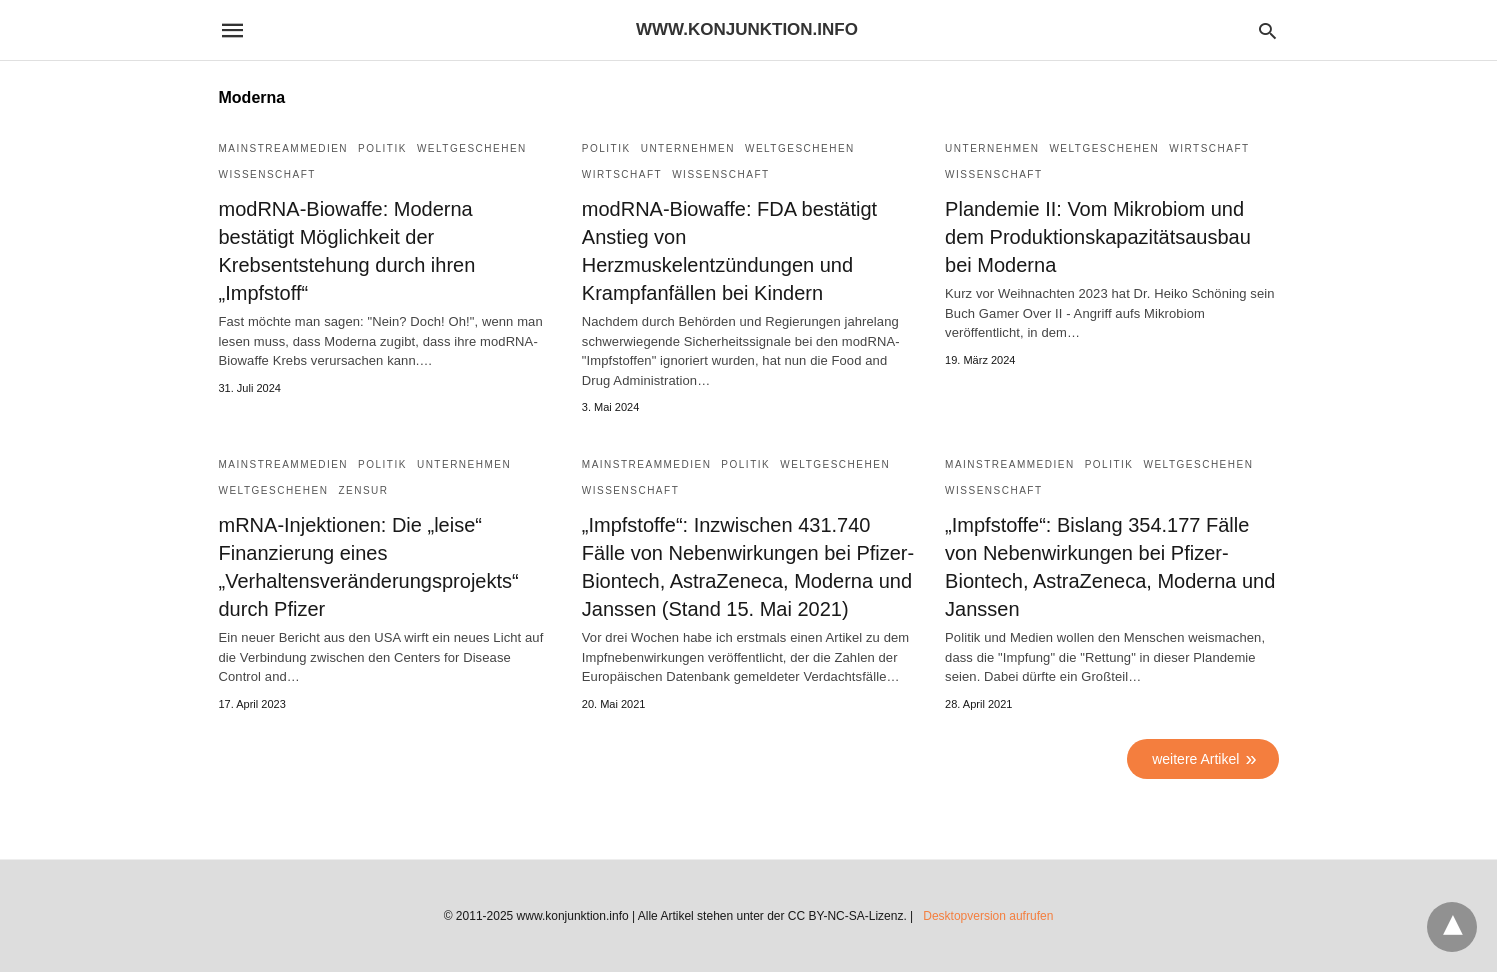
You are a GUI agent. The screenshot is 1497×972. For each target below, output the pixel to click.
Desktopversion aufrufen (988, 916)
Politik (382, 148)
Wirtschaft (622, 174)
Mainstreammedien (284, 148)
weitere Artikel (1195, 759)
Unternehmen (688, 148)
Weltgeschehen (472, 148)
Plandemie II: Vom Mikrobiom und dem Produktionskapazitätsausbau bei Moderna (1098, 237)
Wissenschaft (267, 174)
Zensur (363, 490)
